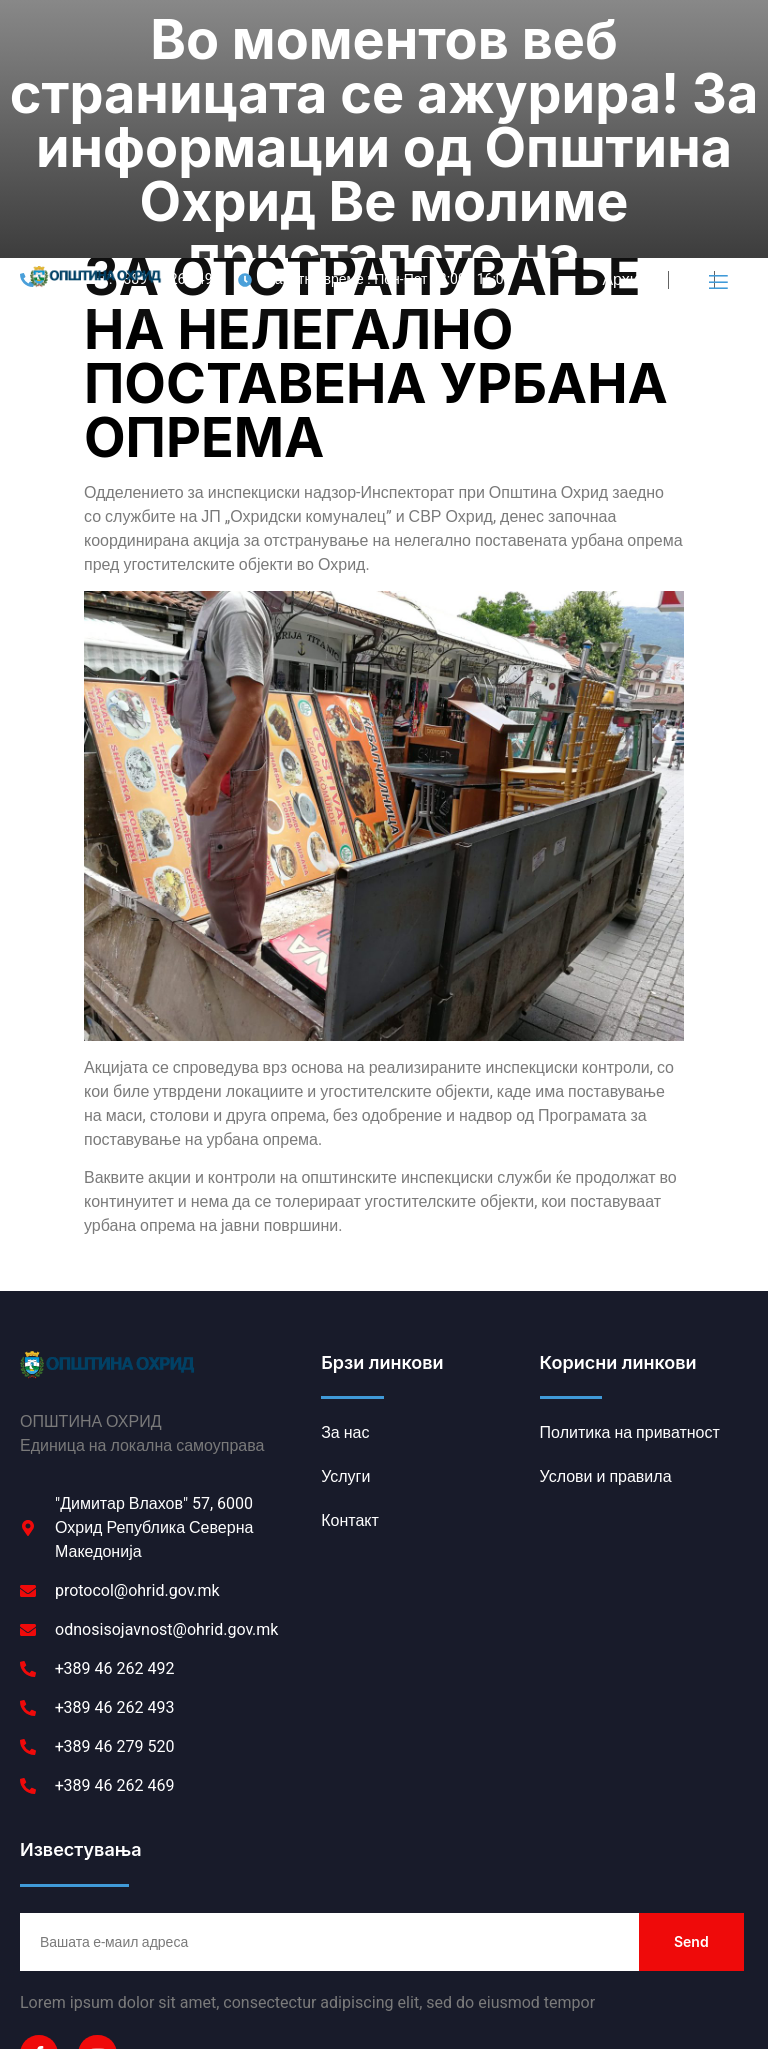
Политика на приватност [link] (112, 1973)
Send (691, 1715)
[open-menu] (717, 56)
